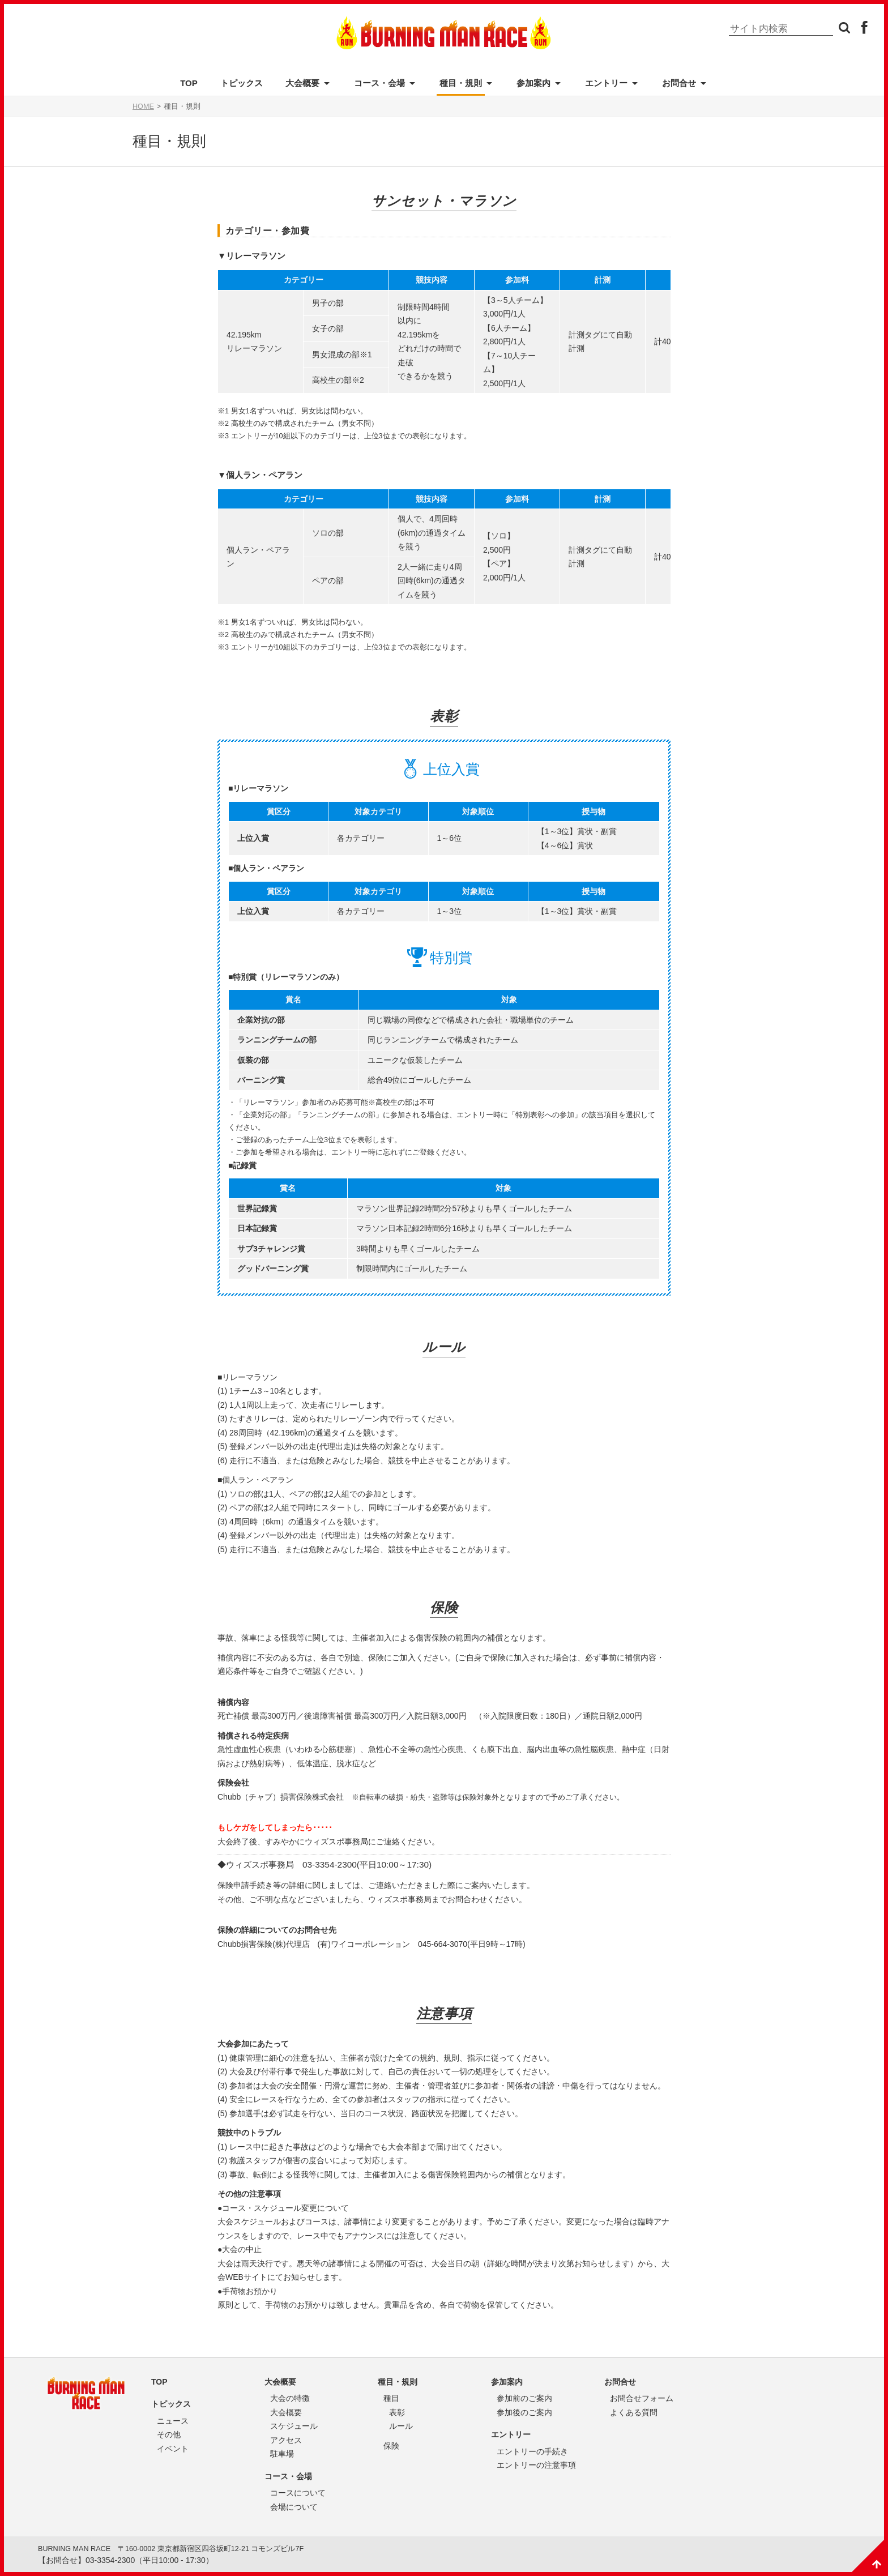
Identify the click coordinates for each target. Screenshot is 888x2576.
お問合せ (679, 83)
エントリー (606, 83)
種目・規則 (460, 83)
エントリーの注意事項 (536, 2465)
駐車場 (282, 2453)
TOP (189, 83)
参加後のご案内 (524, 2412)
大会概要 (302, 83)
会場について (294, 2506)
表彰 (397, 2412)
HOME (143, 106)
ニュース (173, 2420)
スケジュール (294, 2425)
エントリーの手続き (532, 2451)
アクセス (286, 2440)
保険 (391, 2445)
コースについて (298, 2492)
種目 (391, 2398)
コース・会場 (379, 83)
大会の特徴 (290, 2398)
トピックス (241, 83)
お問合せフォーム (641, 2398)
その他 (169, 2434)
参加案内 (533, 83)
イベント (173, 2448)
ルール (401, 2425)
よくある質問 (634, 2412)
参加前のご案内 (524, 2398)
